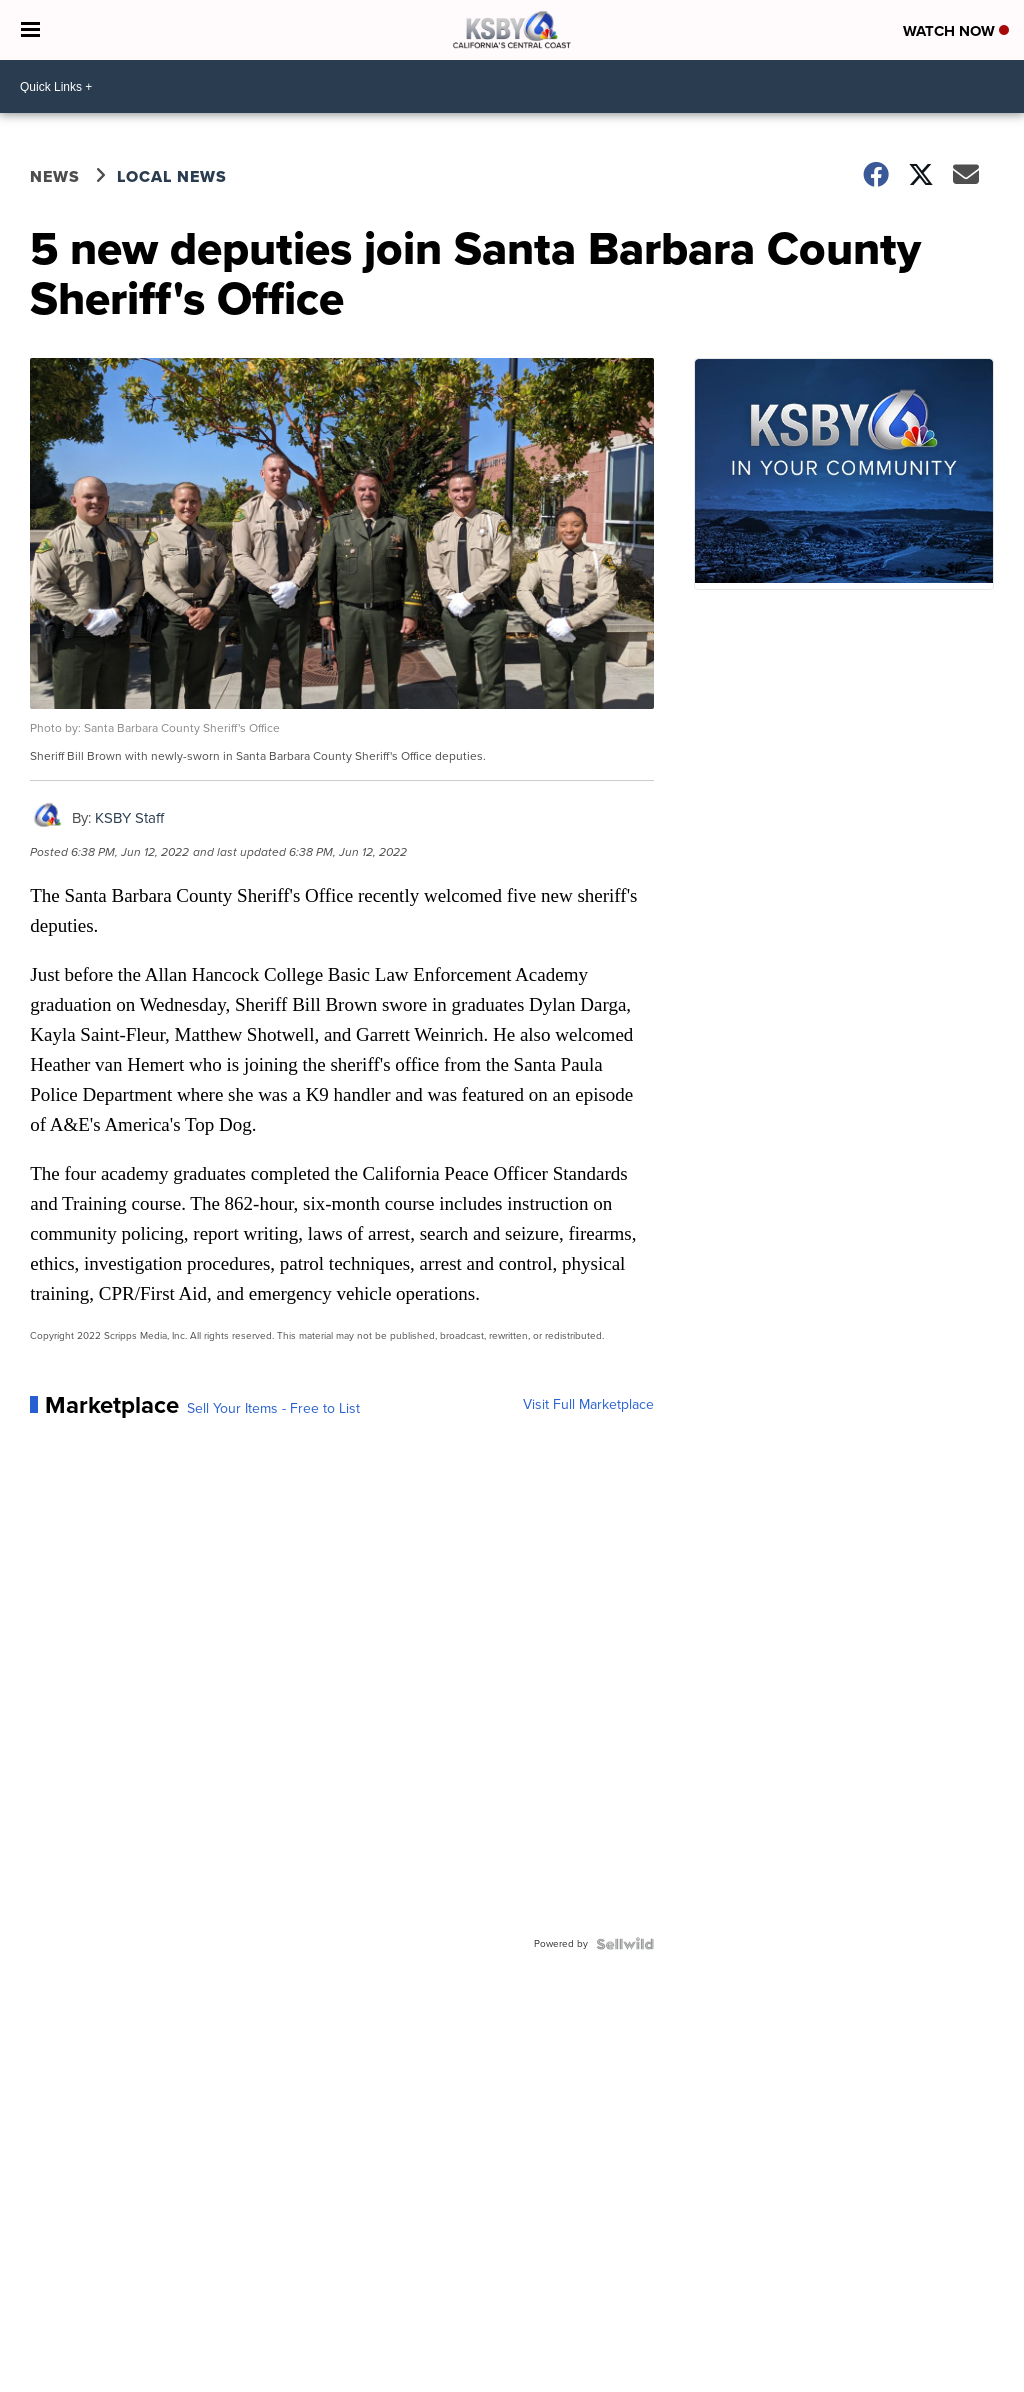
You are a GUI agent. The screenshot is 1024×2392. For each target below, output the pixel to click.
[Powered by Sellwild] (625, 1944)
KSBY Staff (129, 818)
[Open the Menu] (30, 30)
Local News (172, 176)
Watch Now (956, 31)
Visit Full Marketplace (588, 1405)
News (55, 176)
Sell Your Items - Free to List (273, 1409)
